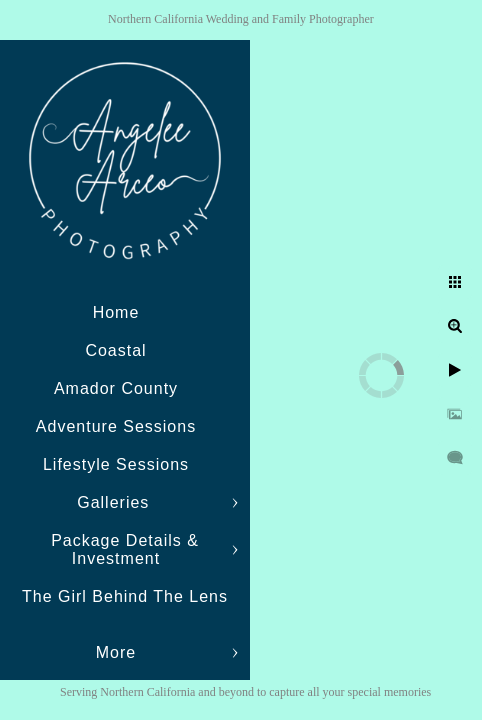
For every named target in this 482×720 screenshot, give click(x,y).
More (116, 652)
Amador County (116, 388)
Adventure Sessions (116, 426)
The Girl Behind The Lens (125, 596)
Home (116, 312)
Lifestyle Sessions (116, 464)
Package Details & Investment (125, 549)
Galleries (116, 502)
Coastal (115, 350)
